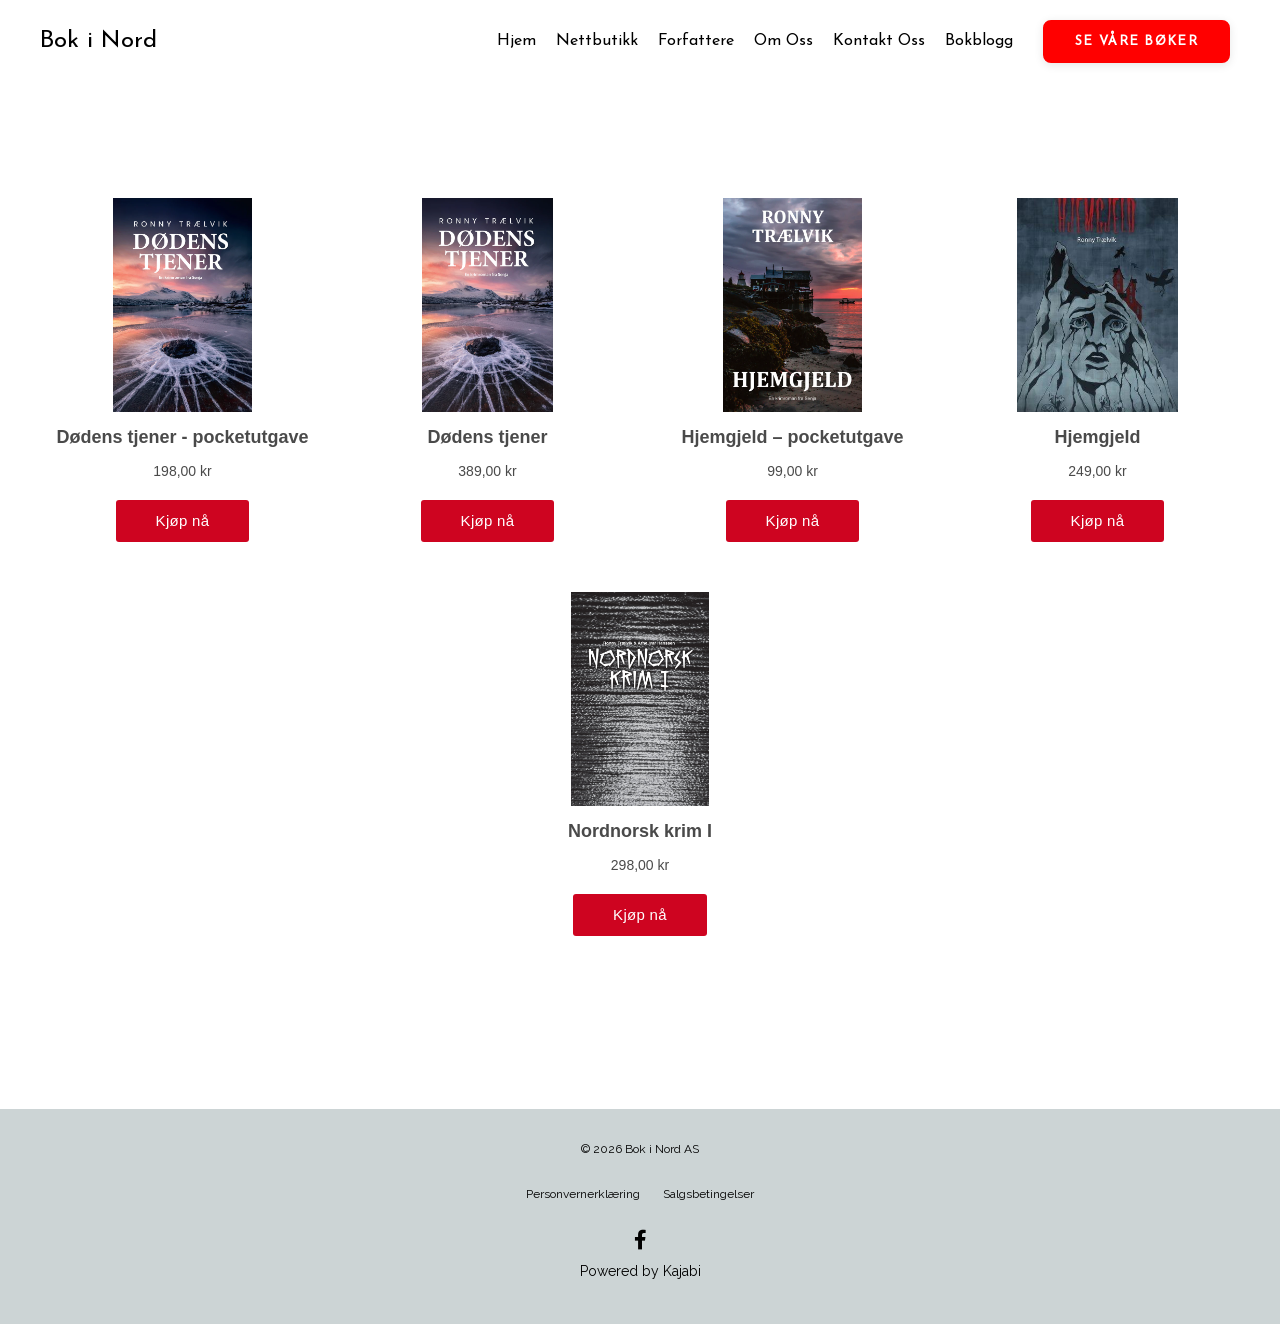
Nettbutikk (597, 41)
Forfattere (696, 41)
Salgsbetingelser (708, 1194)
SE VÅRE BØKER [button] (1136, 41)
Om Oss (783, 41)
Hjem (516, 41)
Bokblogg (979, 41)
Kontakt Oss (879, 41)
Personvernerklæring (583, 1194)
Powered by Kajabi (640, 1271)
